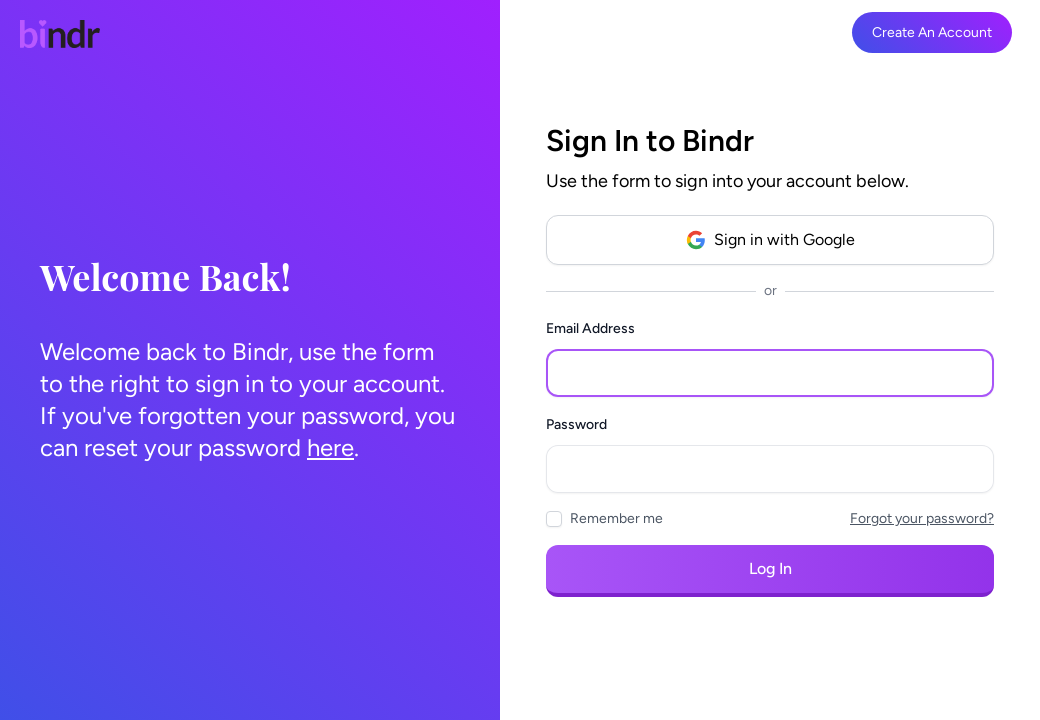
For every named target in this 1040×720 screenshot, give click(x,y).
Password (576, 424)
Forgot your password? (922, 518)
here (330, 447)
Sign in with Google (770, 240)
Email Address (590, 328)
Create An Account (932, 32)
